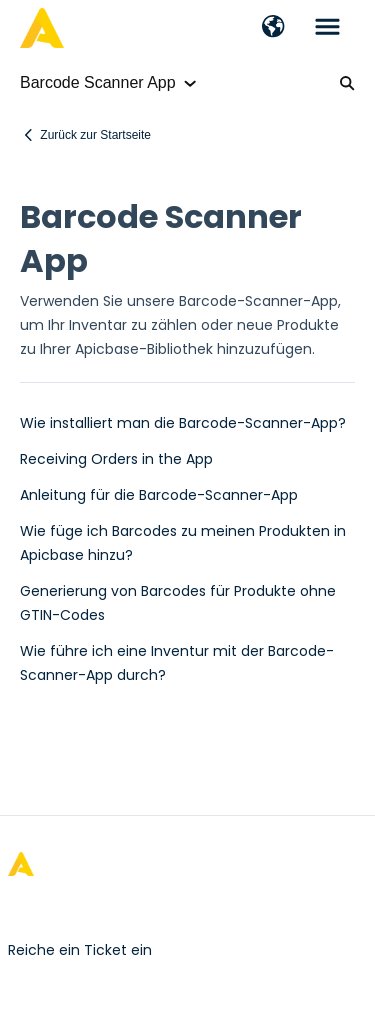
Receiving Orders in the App (116, 459)
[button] (273, 28)
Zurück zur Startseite (95, 135)
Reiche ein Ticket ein (80, 950)
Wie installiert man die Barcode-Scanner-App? (183, 423)
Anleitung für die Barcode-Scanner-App (159, 495)
